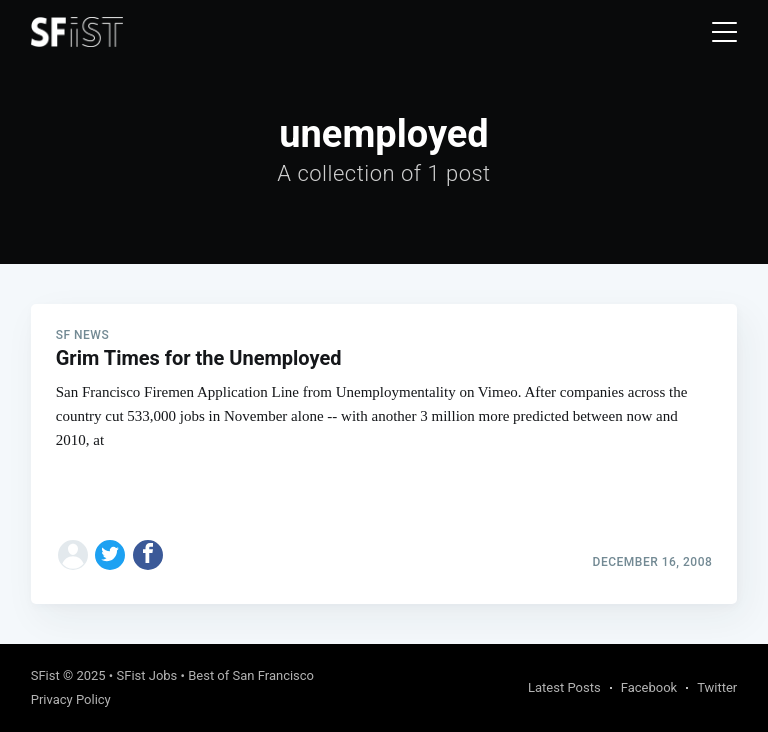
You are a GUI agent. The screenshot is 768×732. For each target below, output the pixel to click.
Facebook (649, 687)
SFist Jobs (146, 675)
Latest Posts (564, 687)
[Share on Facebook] (148, 555)
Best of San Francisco (251, 675)
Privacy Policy (71, 699)
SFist (45, 675)
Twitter (717, 687)
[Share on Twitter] (110, 555)
